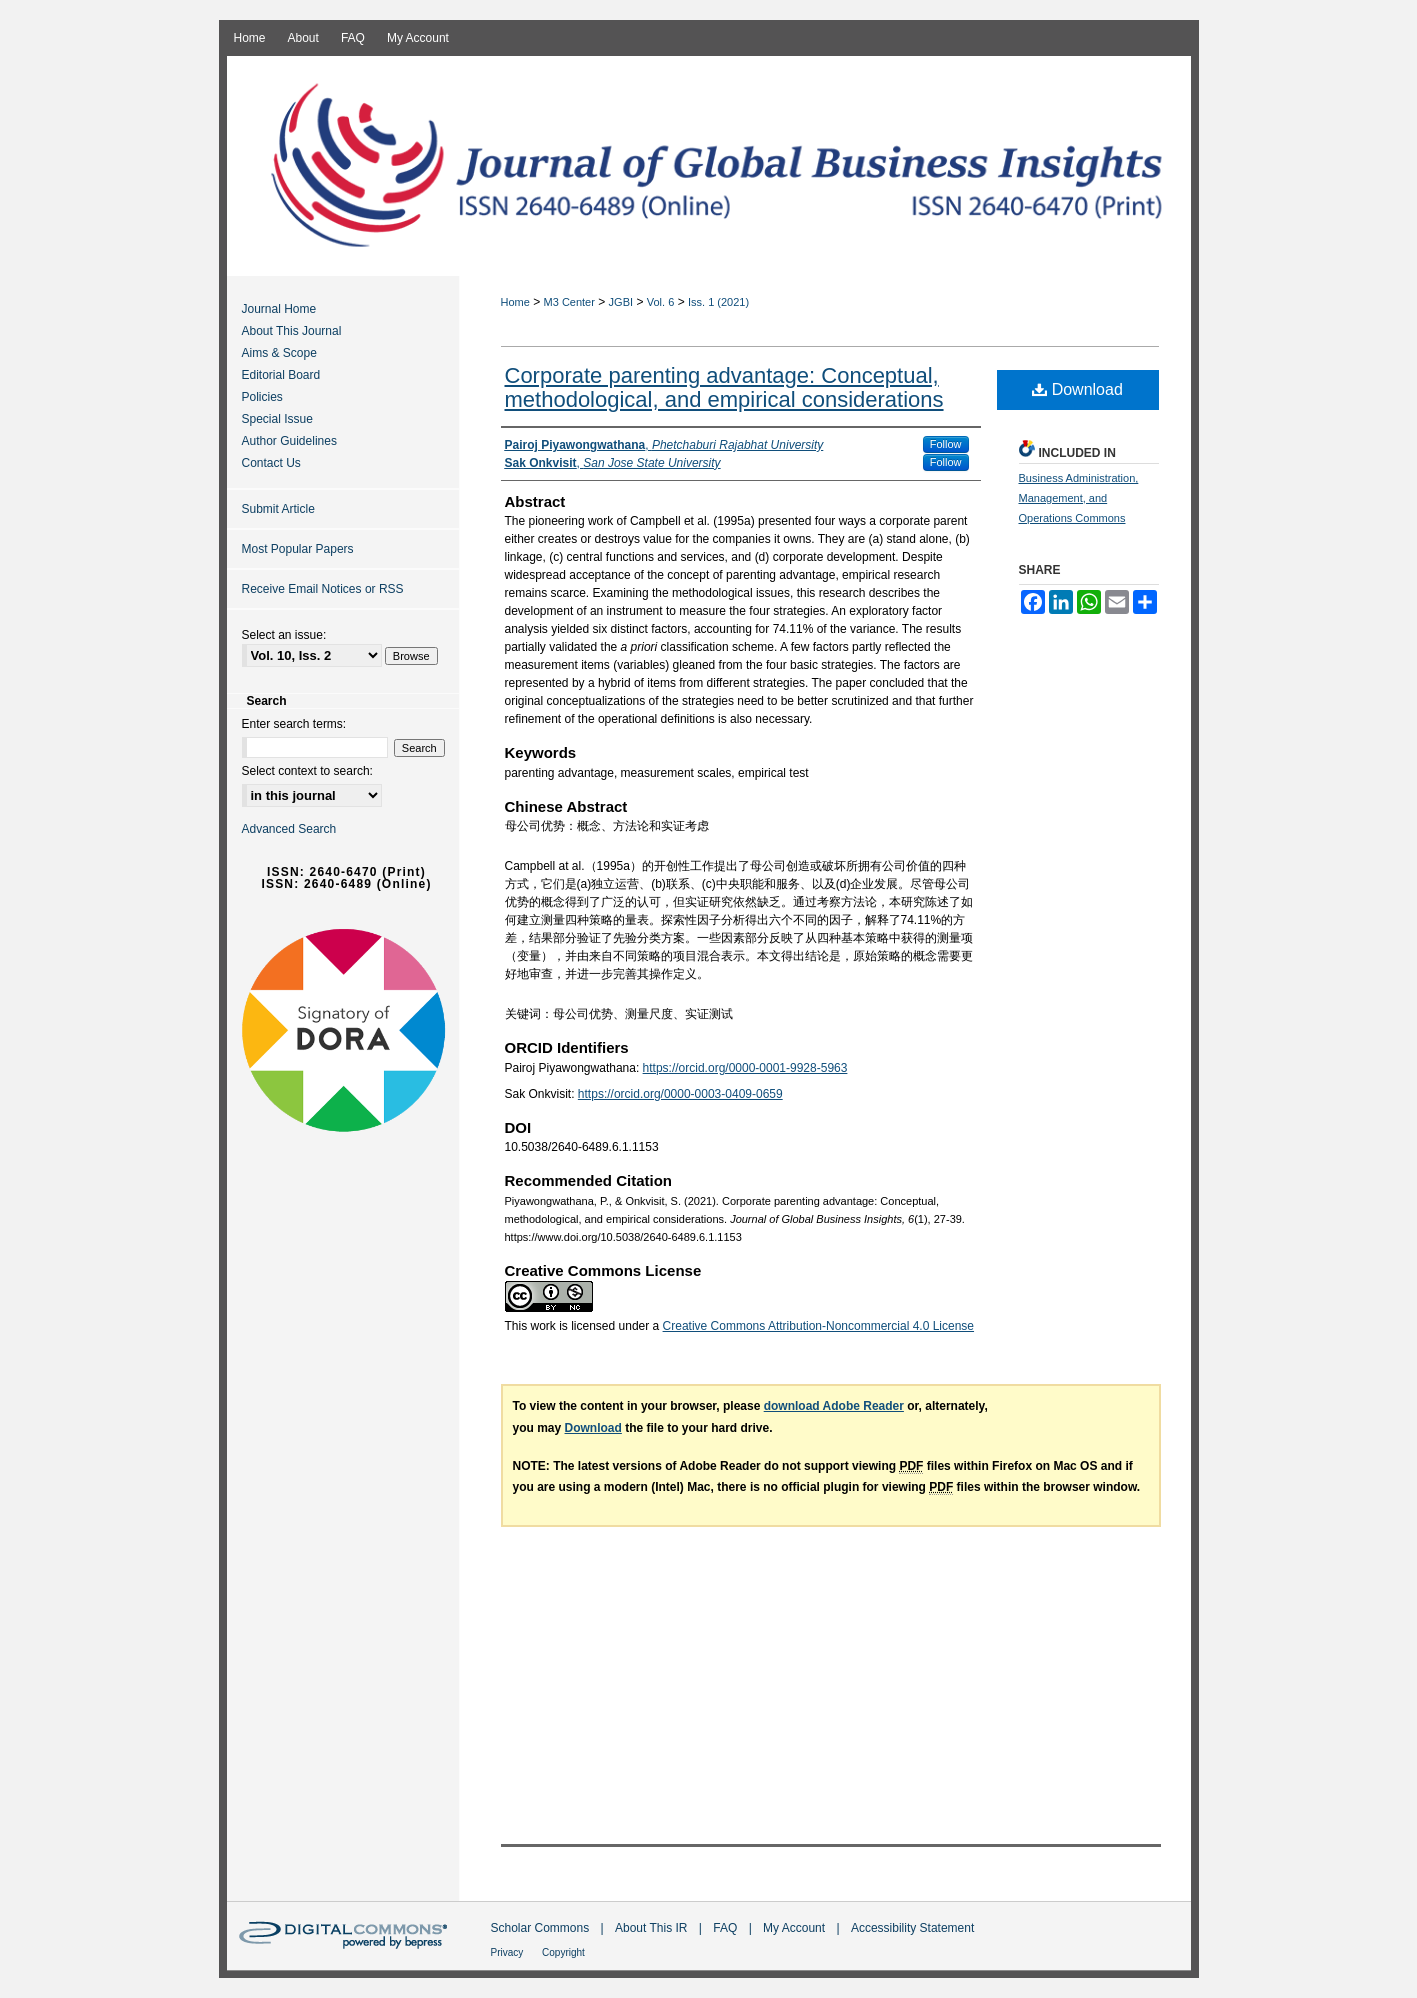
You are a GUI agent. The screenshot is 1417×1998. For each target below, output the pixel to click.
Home (515, 302)
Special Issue (277, 419)
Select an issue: (284, 635)
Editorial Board (281, 375)
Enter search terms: (294, 724)
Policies (262, 397)
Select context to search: (307, 771)
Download (1077, 389)
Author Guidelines (289, 441)
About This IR (653, 1928)
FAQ (726, 1928)
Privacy (509, 1952)
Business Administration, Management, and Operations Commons (1079, 498)
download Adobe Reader (834, 1406)
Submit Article (278, 509)
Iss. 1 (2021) (718, 302)
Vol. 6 (661, 302)
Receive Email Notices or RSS (323, 589)
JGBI (621, 302)
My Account (795, 1928)
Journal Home (279, 309)
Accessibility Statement (912, 1928)
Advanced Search (289, 829)
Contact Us (271, 463)
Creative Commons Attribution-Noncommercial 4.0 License (818, 1326)
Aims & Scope (279, 353)
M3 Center (569, 302)
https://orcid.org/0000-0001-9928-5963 (745, 1068)
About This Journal (292, 331)
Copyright (563, 1952)
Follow (946, 444)
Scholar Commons (542, 1928)
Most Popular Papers (298, 549)
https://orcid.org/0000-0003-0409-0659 (680, 1094)
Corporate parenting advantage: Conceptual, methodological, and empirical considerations (724, 387)
